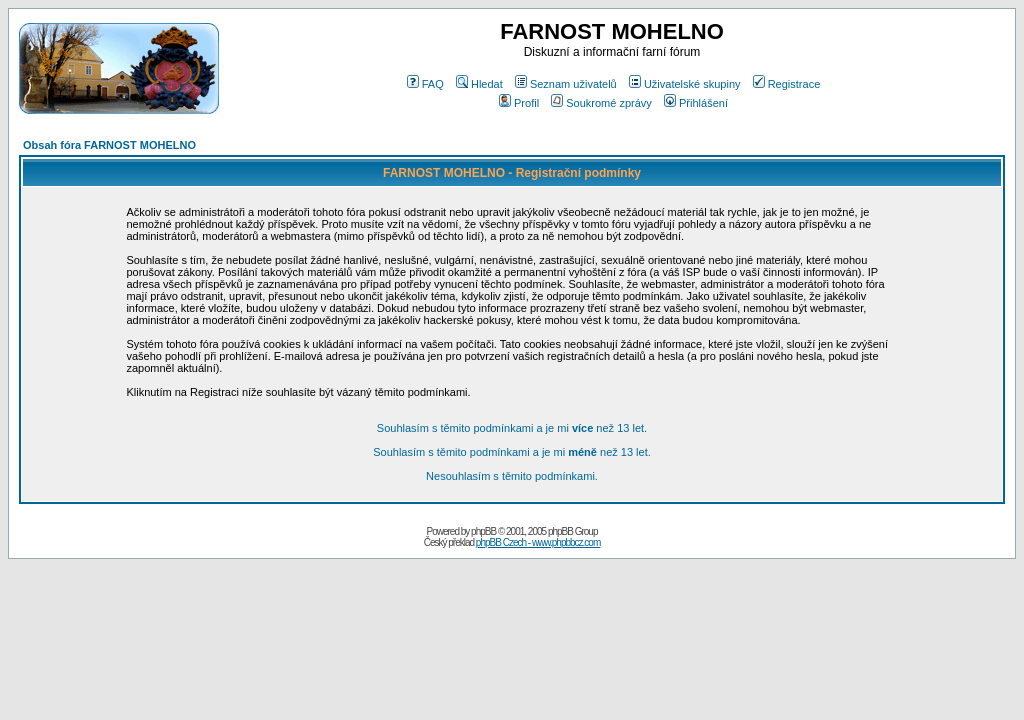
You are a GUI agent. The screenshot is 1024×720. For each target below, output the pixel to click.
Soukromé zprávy (601, 103)
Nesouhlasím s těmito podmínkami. (512, 476)
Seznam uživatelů (566, 84)
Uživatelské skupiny (685, 84)
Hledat (479, 84)
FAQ (425, 84)
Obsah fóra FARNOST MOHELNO (109, 145)
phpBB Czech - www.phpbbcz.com (538, 542)
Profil (519, 103)
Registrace (787, 84)
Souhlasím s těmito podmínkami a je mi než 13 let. (512, 428)
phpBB (483, 531)
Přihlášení (696, 103)
